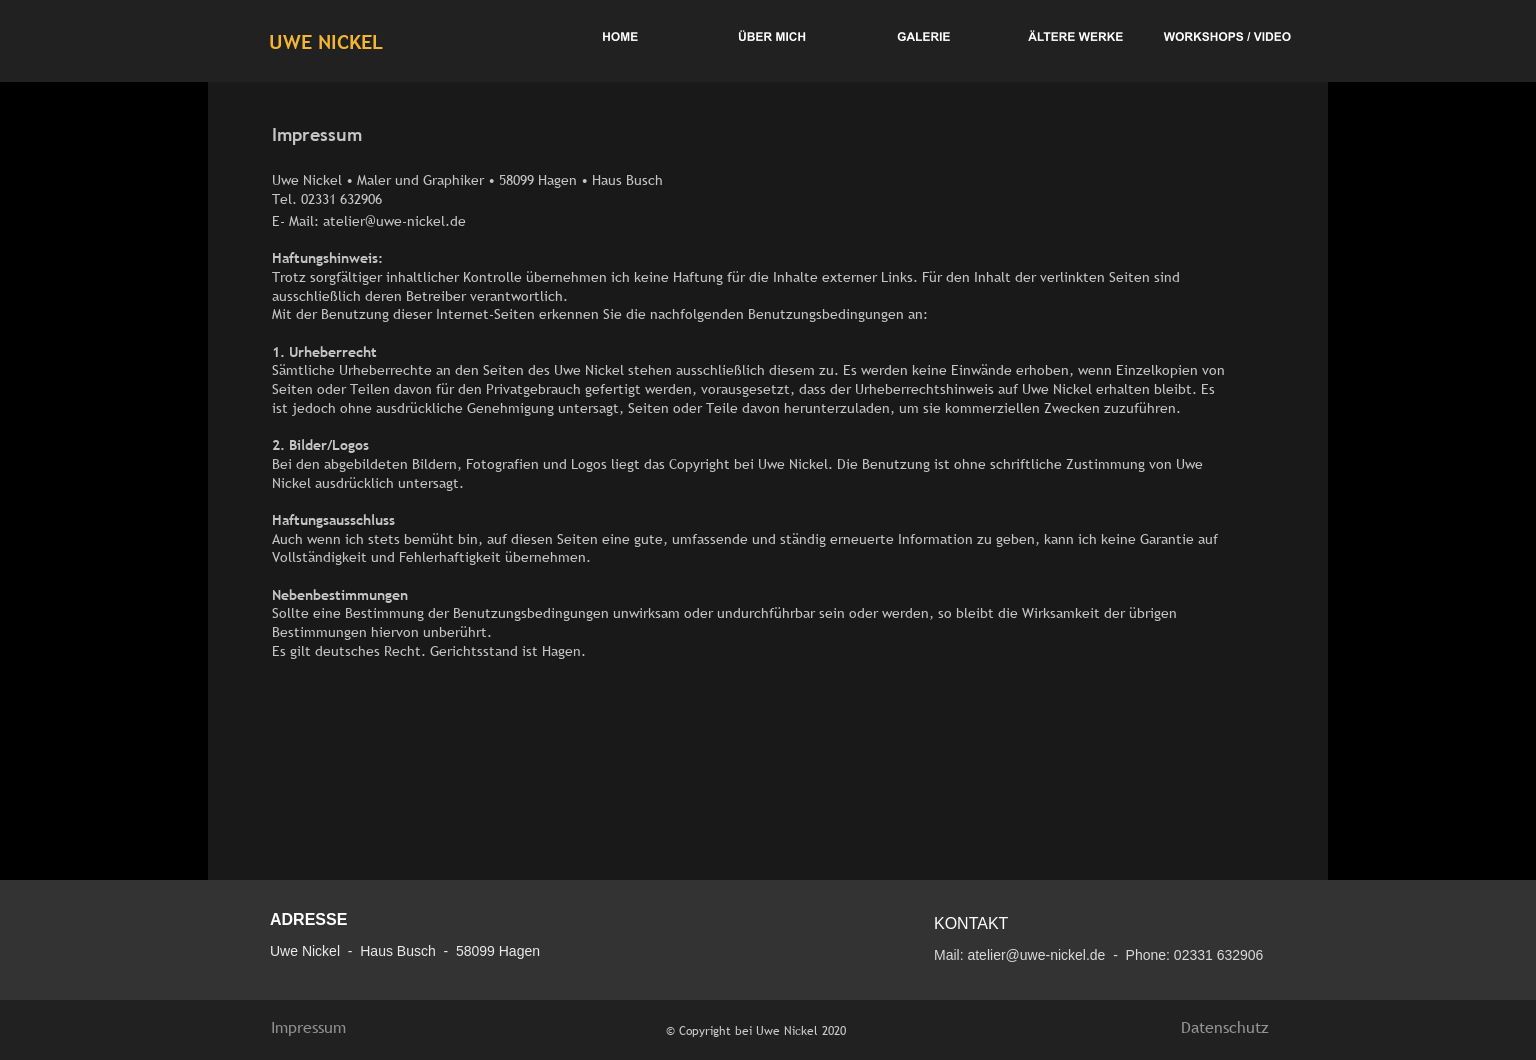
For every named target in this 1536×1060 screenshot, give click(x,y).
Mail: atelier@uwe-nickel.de (1019, 955)
